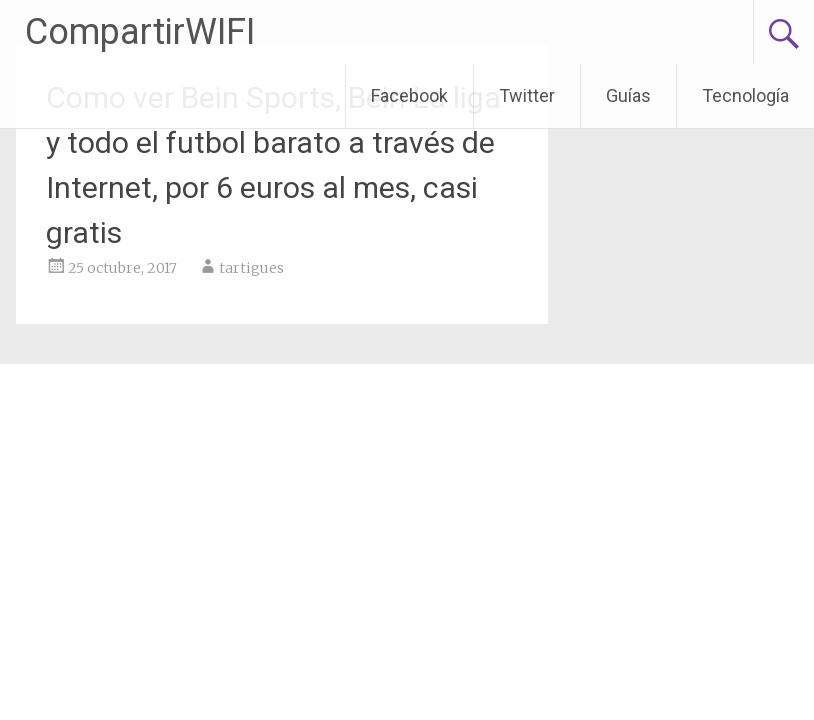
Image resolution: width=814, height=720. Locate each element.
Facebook (409, 95)
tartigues (251, 268)
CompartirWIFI (140, 32)
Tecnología (745, 95)
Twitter (527, 95)
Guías (628, 95)
